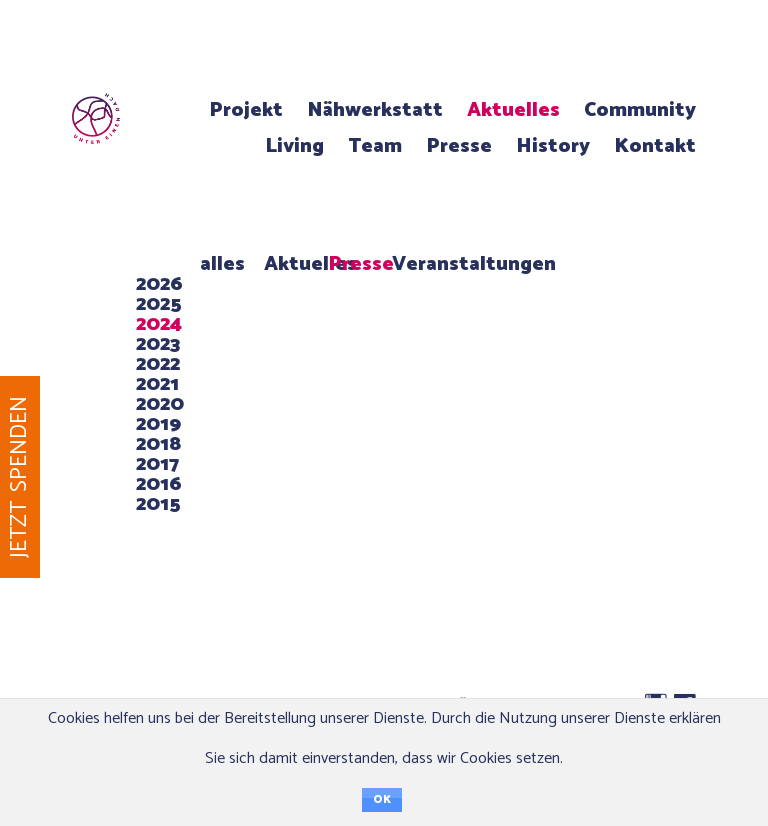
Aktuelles (513, 110)
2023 (158, 344)
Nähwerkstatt (375, 110)
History (553, 146)
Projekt (246, 110)
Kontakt (655, 146)
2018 (158, 444)
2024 (159, 324)
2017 (157, 464)
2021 (157, 384)
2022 (158, 364)
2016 (159, 484)
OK (382, 800)
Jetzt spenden (19, 477)
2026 (159, 284)
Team (375, 146)
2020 (160, 404)
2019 (158, 424)
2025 (159, 304)
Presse (459, 146)
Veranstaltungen (474, 264)
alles (222, 264)
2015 (158, 504)
